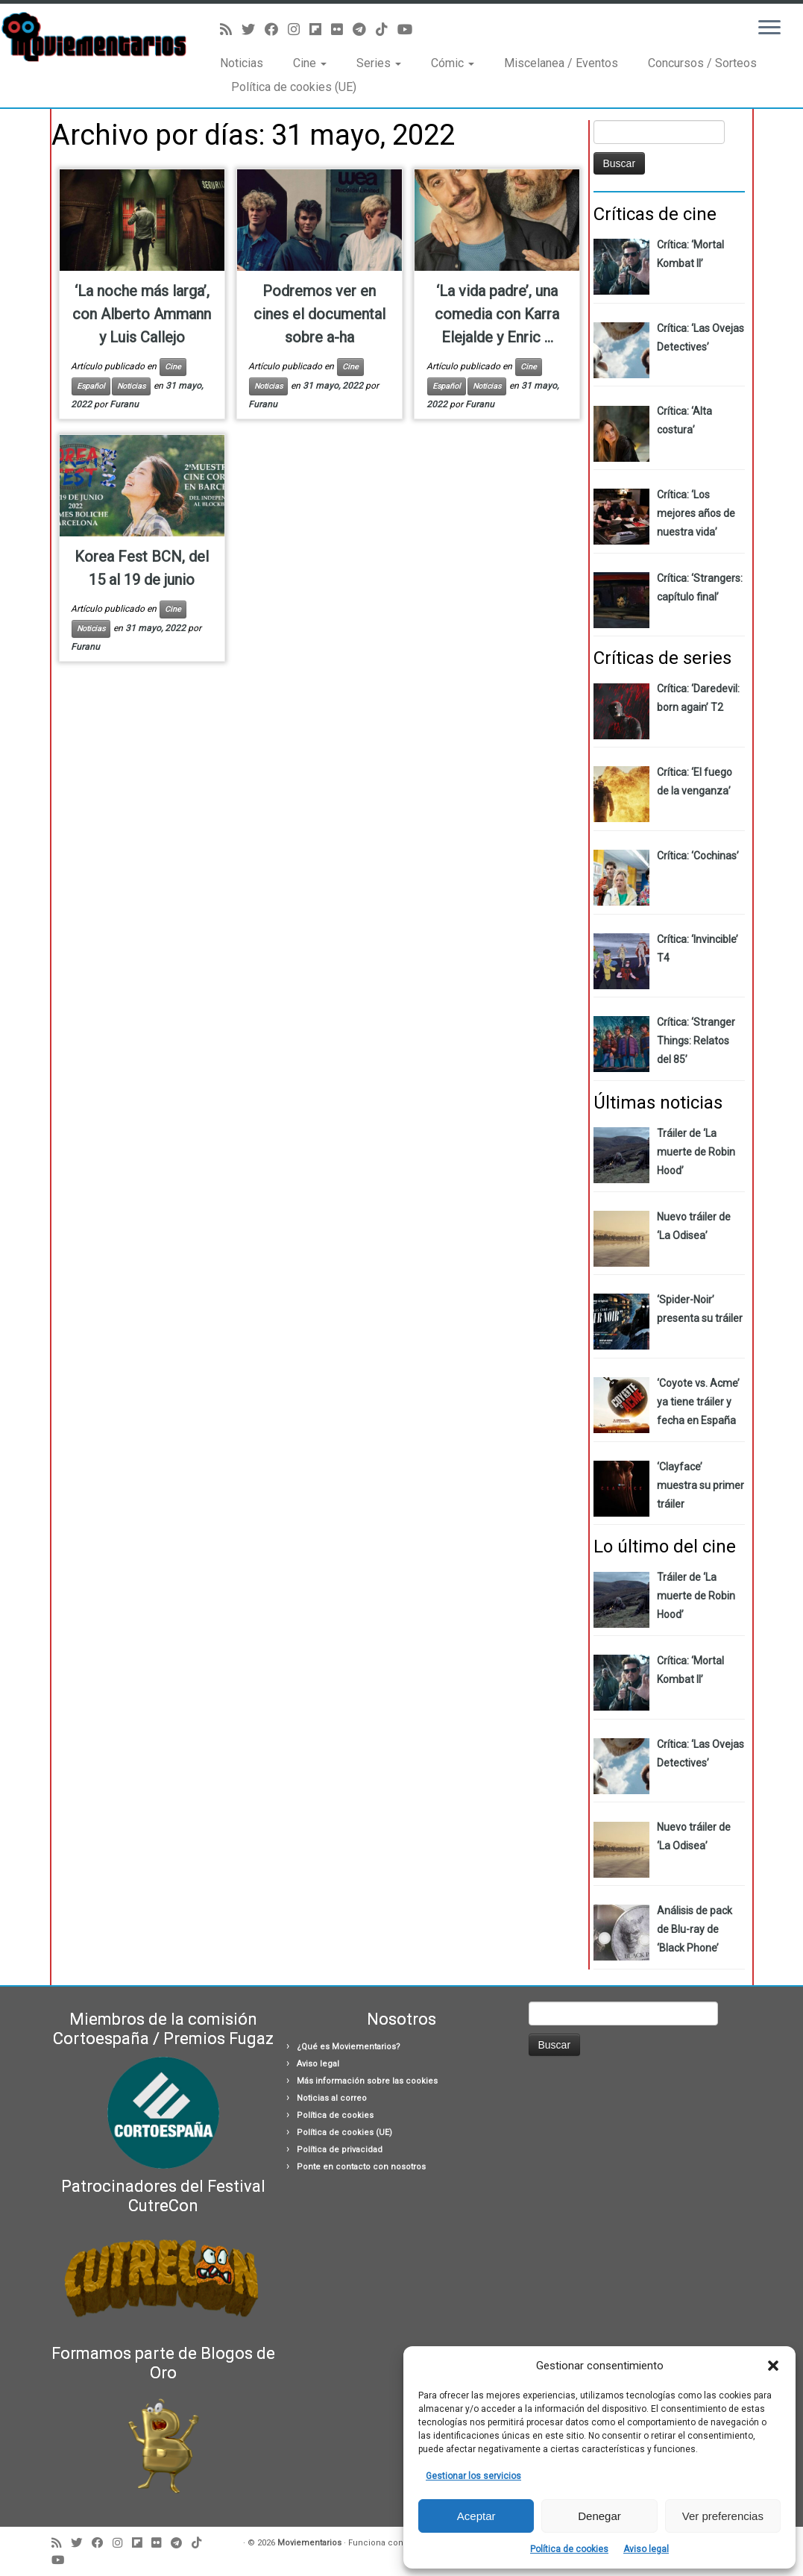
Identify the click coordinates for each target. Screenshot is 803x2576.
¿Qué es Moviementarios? (348, 2047)
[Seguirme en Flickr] (342, 29)
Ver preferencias (722, 2516)
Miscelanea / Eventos (561, 63)
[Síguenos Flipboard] (320, 29)
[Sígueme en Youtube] (409, 29)
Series (378, 63)
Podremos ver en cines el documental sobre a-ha (319, 314)
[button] (773, 2365)
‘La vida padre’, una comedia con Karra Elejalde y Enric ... (497, 314)
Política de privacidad (339, 2149)
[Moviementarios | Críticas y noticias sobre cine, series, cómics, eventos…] (94, 37)
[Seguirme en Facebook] (276, 29)
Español (91, 386)
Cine (310, 63)
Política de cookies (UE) (293, 87)
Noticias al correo (332, 2098)
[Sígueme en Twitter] (253, 29)
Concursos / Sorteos (702, 63)
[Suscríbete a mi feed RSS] (231, 29)
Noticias (241, 63)
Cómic (452, 63)
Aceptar (476, 2516)
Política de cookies (569, 2549)
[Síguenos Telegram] (364, 29)
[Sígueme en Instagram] (298, 29)
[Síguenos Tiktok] (386, 29)
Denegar (599, 2516)
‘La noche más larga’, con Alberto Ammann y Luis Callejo (141, 314)
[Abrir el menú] (769, 28)
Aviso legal (646, 2549)
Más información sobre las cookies (367, 2081)
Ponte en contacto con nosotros (361, 2167)
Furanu (124, 404)
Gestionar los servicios (473, 2476)
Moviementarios (309, 2543)
